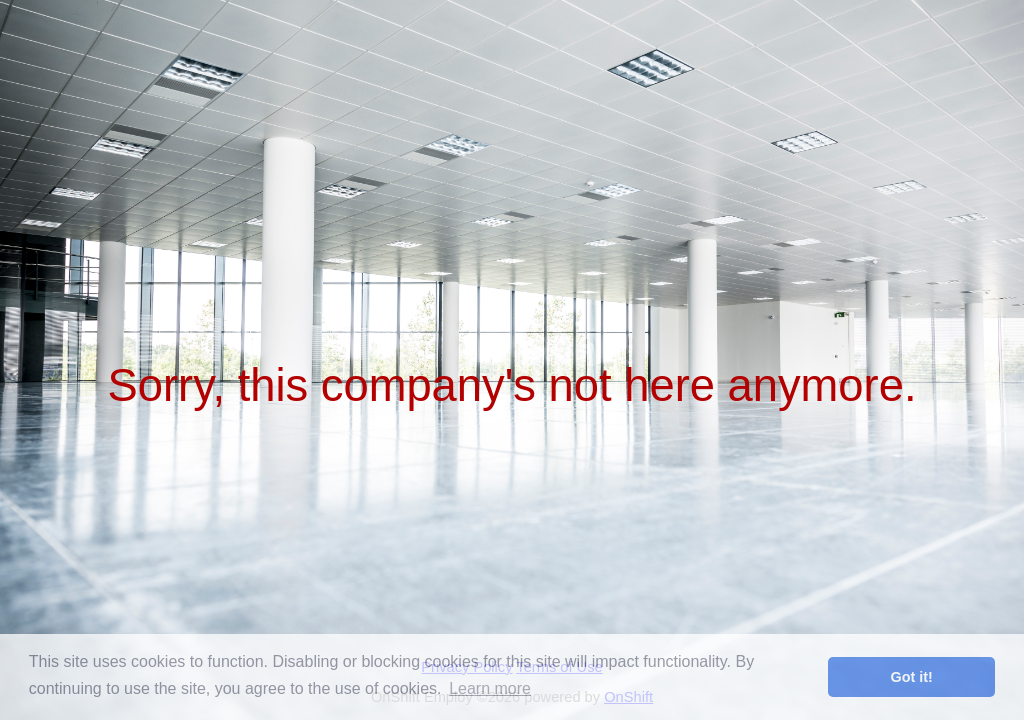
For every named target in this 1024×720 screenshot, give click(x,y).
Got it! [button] (912, 677)
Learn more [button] (490, 688)
